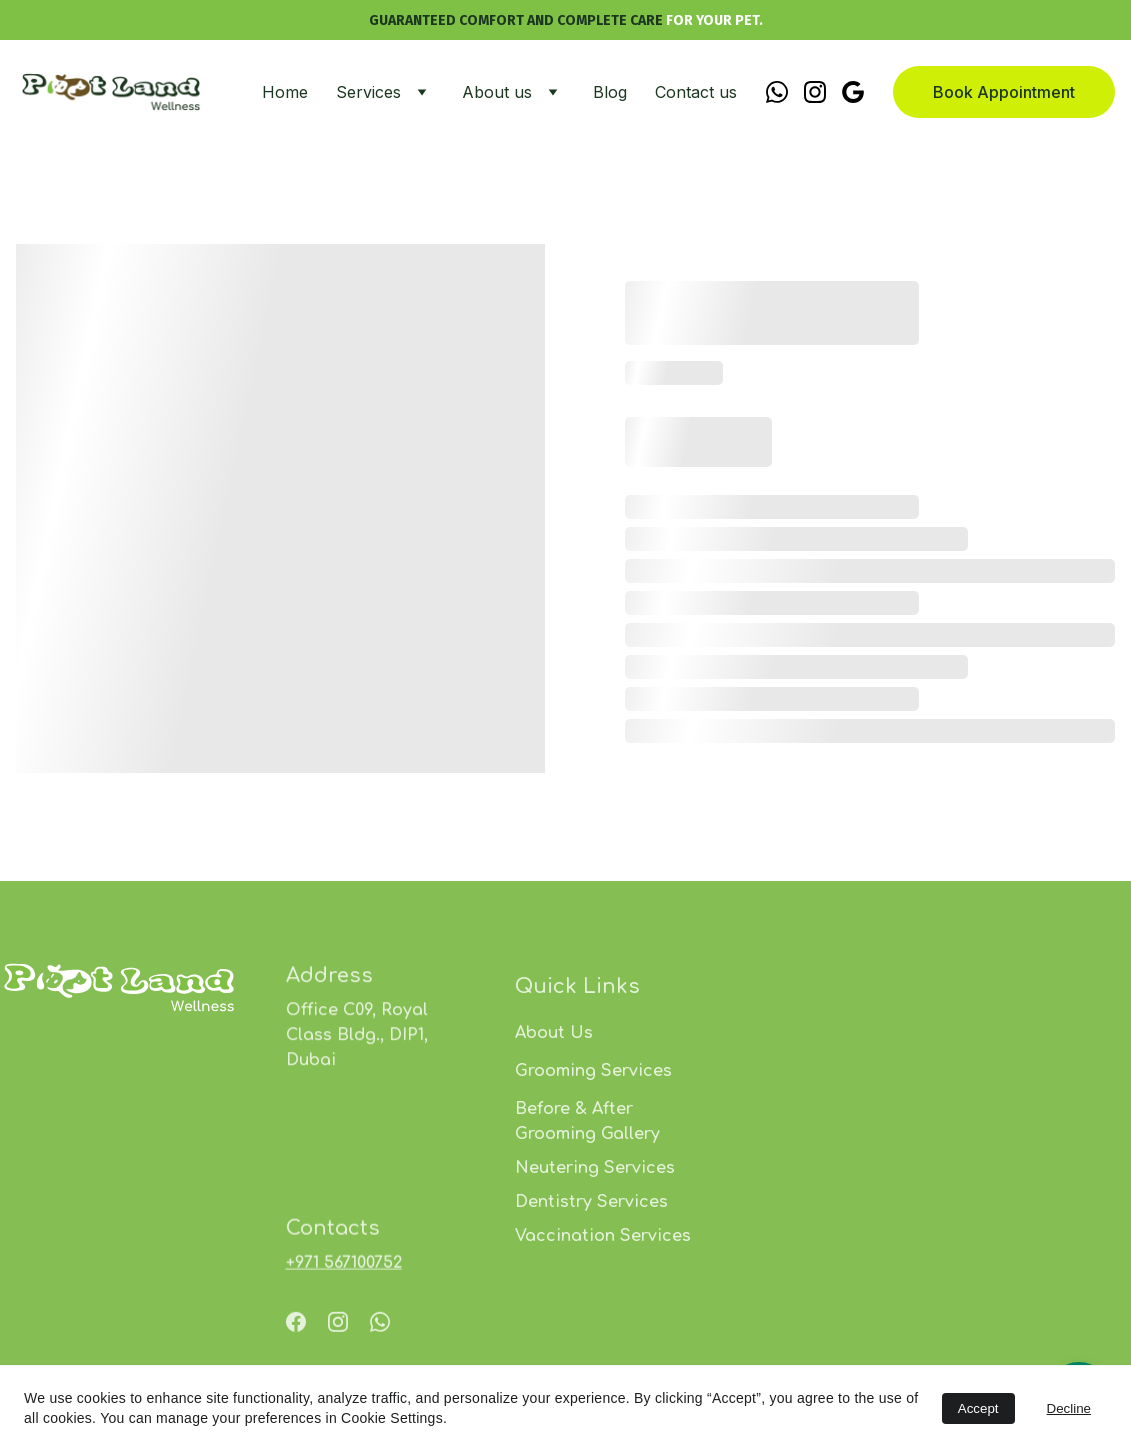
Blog (610, 92)
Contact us (696, 92)
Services (368, 92)
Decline (1069, 1408)
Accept (978, 1408)
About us (497, 92)
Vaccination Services (603, 1281)
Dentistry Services (591, 1247)
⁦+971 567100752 (344, 1269)
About (542, 1078)
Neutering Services (595, 1213)
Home (285, 92)
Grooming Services (593, 1116)
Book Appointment (1004, 92)
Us (581, 1078)
